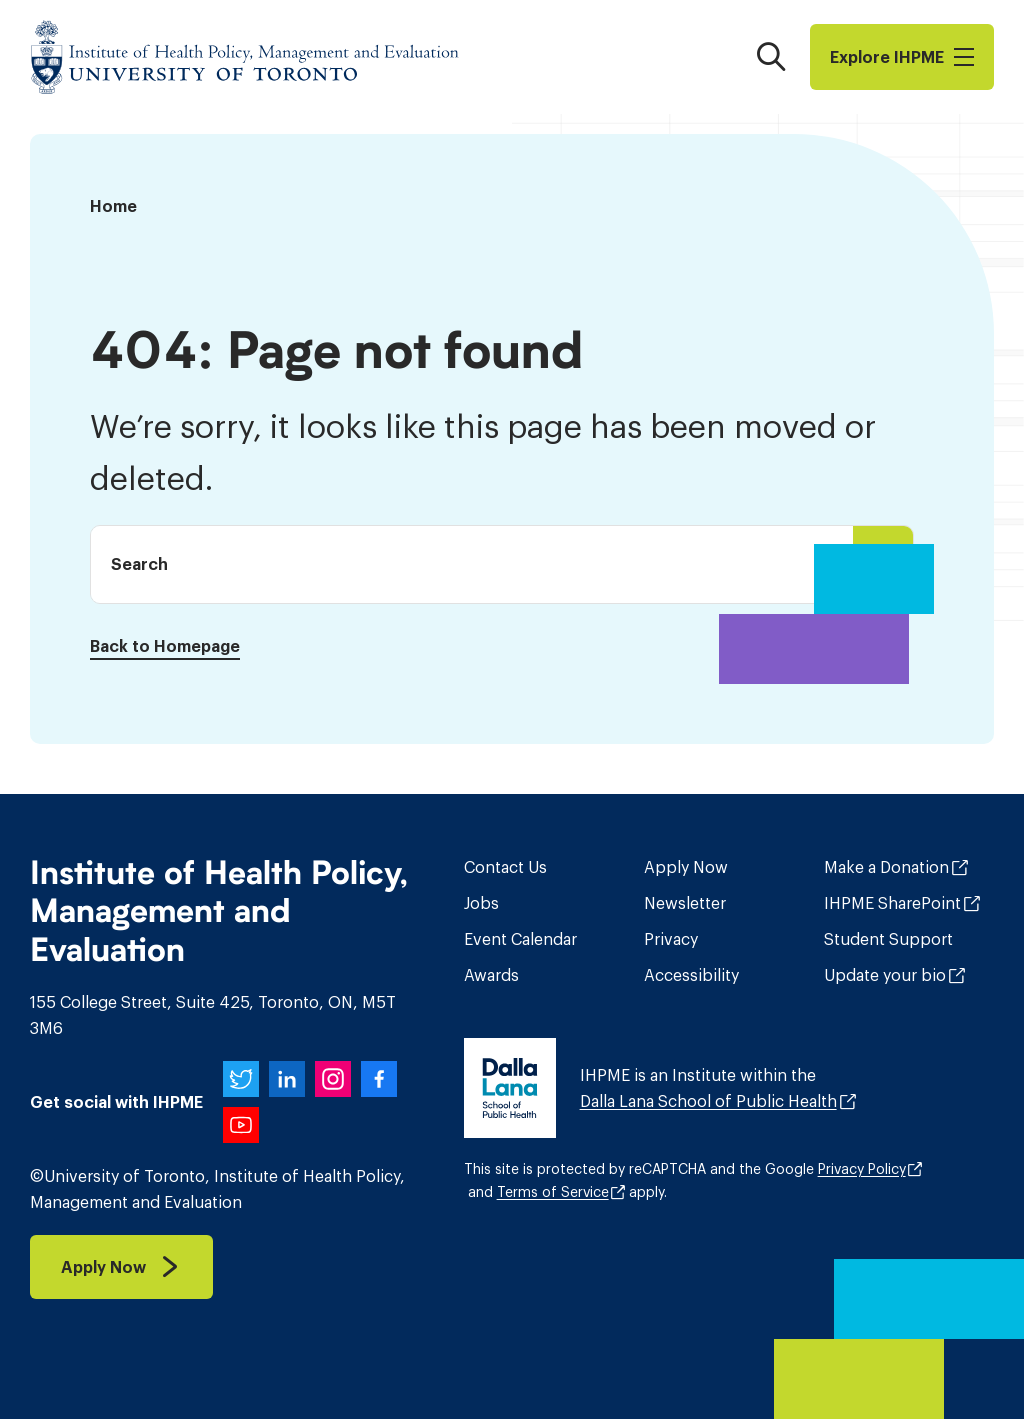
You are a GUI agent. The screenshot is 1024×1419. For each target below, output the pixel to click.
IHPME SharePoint (892, 903)
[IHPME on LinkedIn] (287, 1079)
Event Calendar (520, 939)
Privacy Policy (862, 1169)
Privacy (671, 939)
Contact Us (505, 867)
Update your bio (885, 975)
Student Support (888, 939)
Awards (491, 975)
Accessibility (691, 975)
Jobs (481, 903)
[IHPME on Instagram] (333, 1079)
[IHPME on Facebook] (379, 1079)
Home (113, 206)
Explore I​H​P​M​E (902, 57)
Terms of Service (553, 1192)
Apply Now (686, 867)
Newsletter (685, 903)
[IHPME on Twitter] (241, 1079)
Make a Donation (886, 867)
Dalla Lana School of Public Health (708, 1101)
